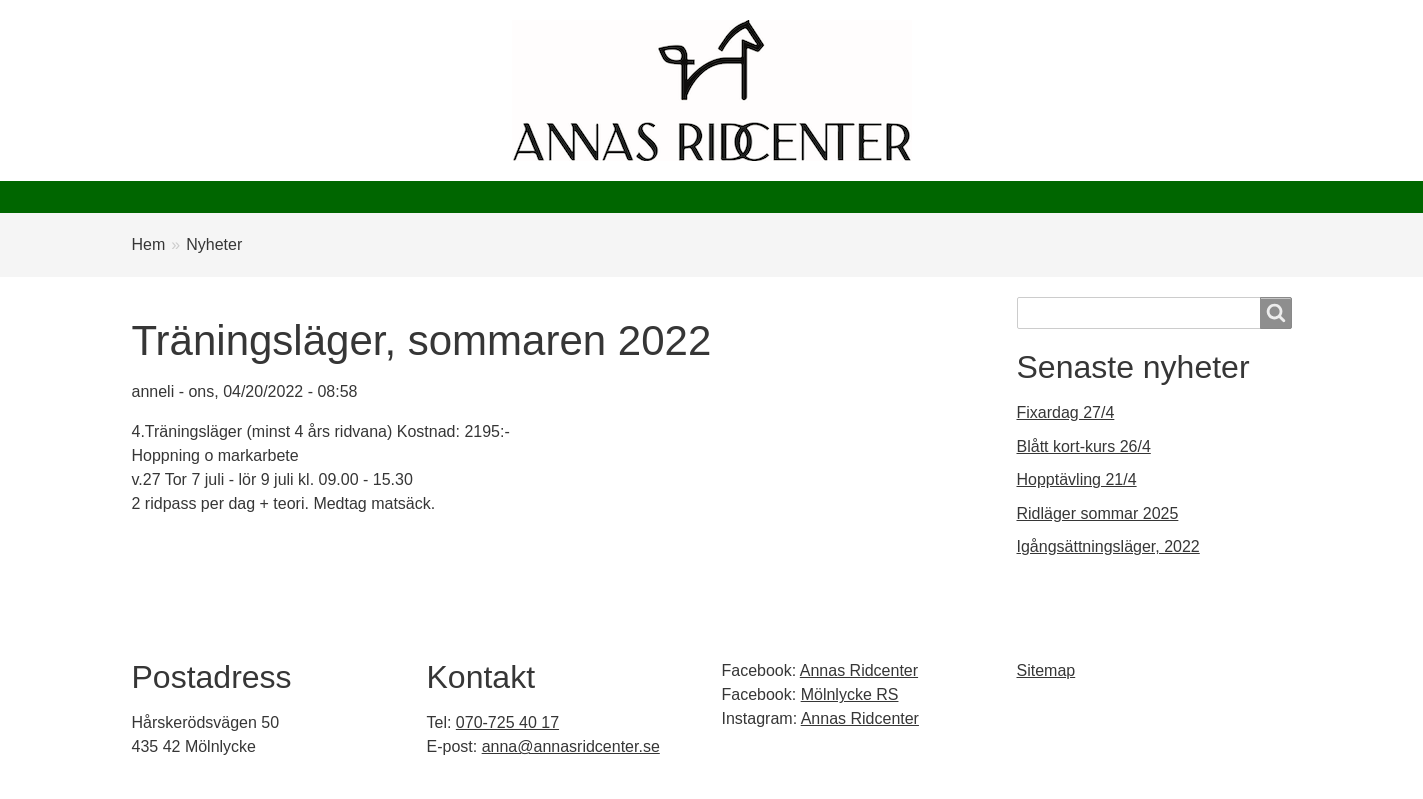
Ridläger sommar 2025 (1098, 513)
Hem (149, 244)
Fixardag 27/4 (1066, 412)
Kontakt (909, 196)
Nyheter (333, 196)
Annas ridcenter (203, 196)
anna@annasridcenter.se (571, 746)
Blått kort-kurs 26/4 (1084, 446)
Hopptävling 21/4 (1077, 479)
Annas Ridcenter (859, 670)
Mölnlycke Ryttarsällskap (742, 196)
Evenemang (563, 196)
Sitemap (1046, 670)
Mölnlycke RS (850, 694)
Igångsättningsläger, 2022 (1108, 546)
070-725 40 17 (507, 722)
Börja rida (440, 196)
